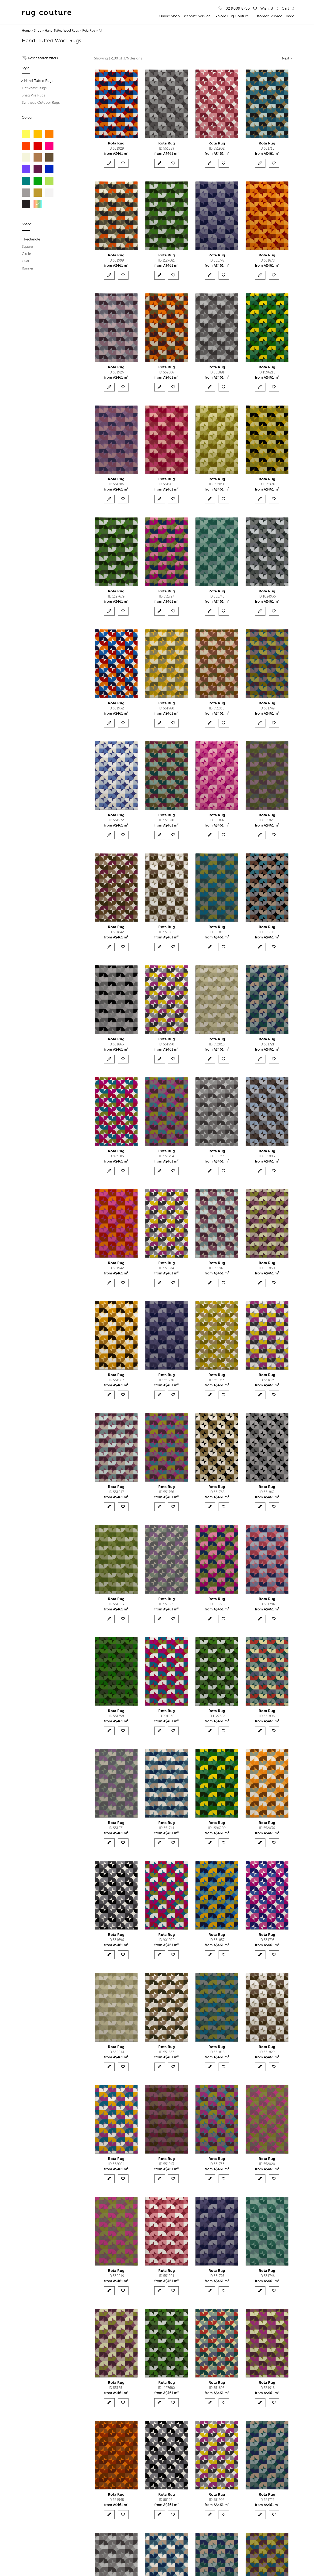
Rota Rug (88, 30)
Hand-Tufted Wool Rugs (62, 30)
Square (27, 246)
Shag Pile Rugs (33, 95)
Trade (289, 16)
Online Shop (169, 16)
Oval (25, 261)
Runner (27, 268)
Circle (26, 254)
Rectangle (32, 239)
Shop (37, 30)
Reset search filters (43, 58)
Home (26, 30)
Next (285, 58)
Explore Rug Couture (231, 16)
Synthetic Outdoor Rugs (41, 102)
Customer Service (267, 16)
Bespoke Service (196, 16)
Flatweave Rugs (34, 88)
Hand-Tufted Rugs (38, 81)
